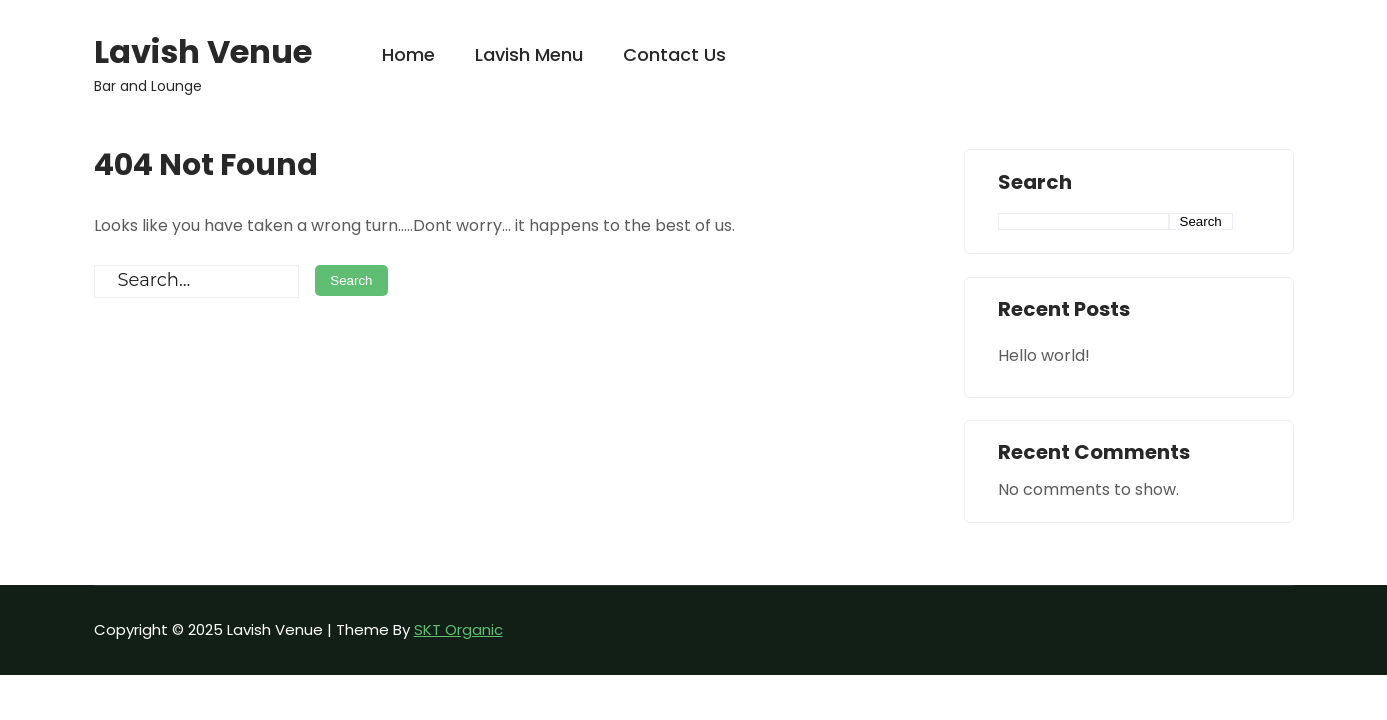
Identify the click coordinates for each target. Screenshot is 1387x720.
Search (1035, 183)
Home (408, 54)
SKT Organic (458, 629)
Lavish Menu (529, 54)
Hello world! (1044, 355)
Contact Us (674, 54)
